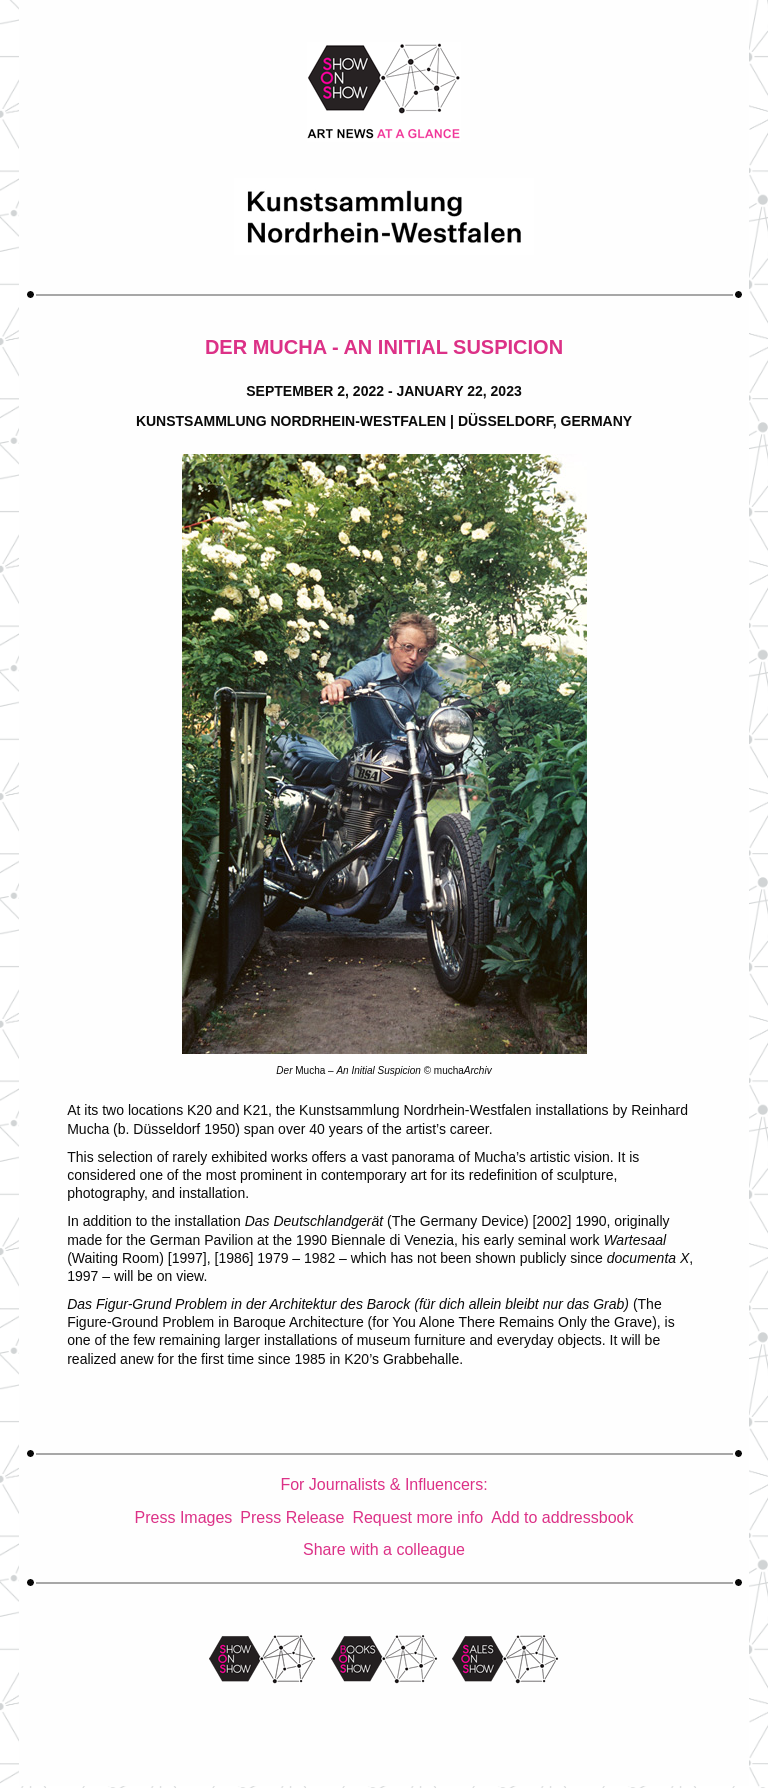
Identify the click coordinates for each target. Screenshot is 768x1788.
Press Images (184, 1517)
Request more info (417, 1517)
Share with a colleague (384, 1549)
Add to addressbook (562, 1517)
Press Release (292, 1517)
